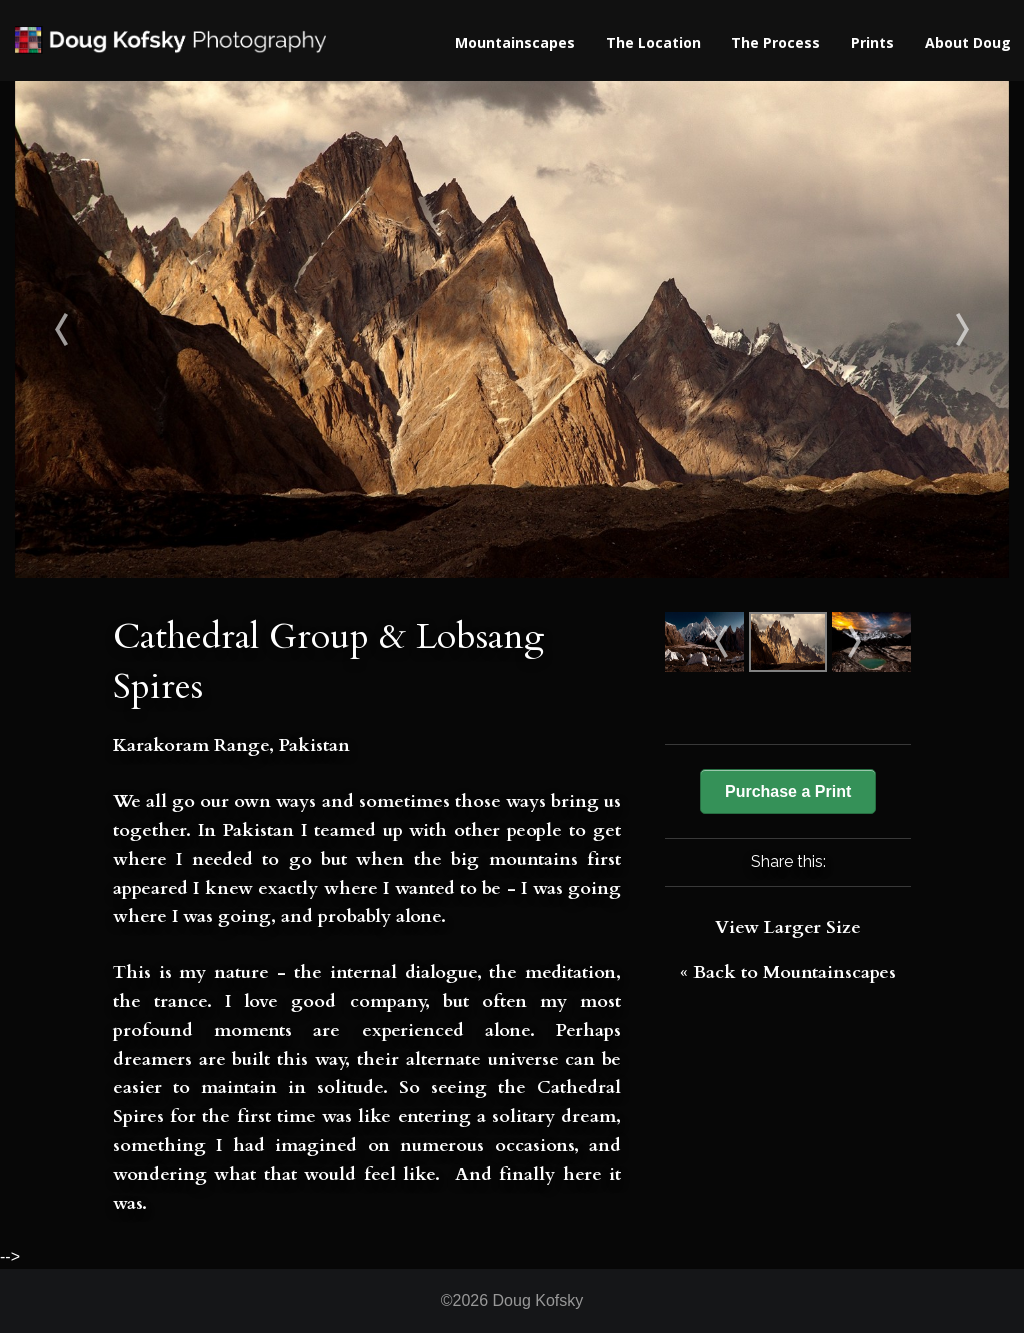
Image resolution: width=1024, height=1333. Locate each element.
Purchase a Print (788, 791)
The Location (653, 42)
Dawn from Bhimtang (885, 329)
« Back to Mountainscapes (788, 972)
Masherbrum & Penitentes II (139, 329)
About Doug (968, 42)
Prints (872, 42)
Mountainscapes (515, 42)
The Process (775, 42)
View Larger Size (788, 927)
